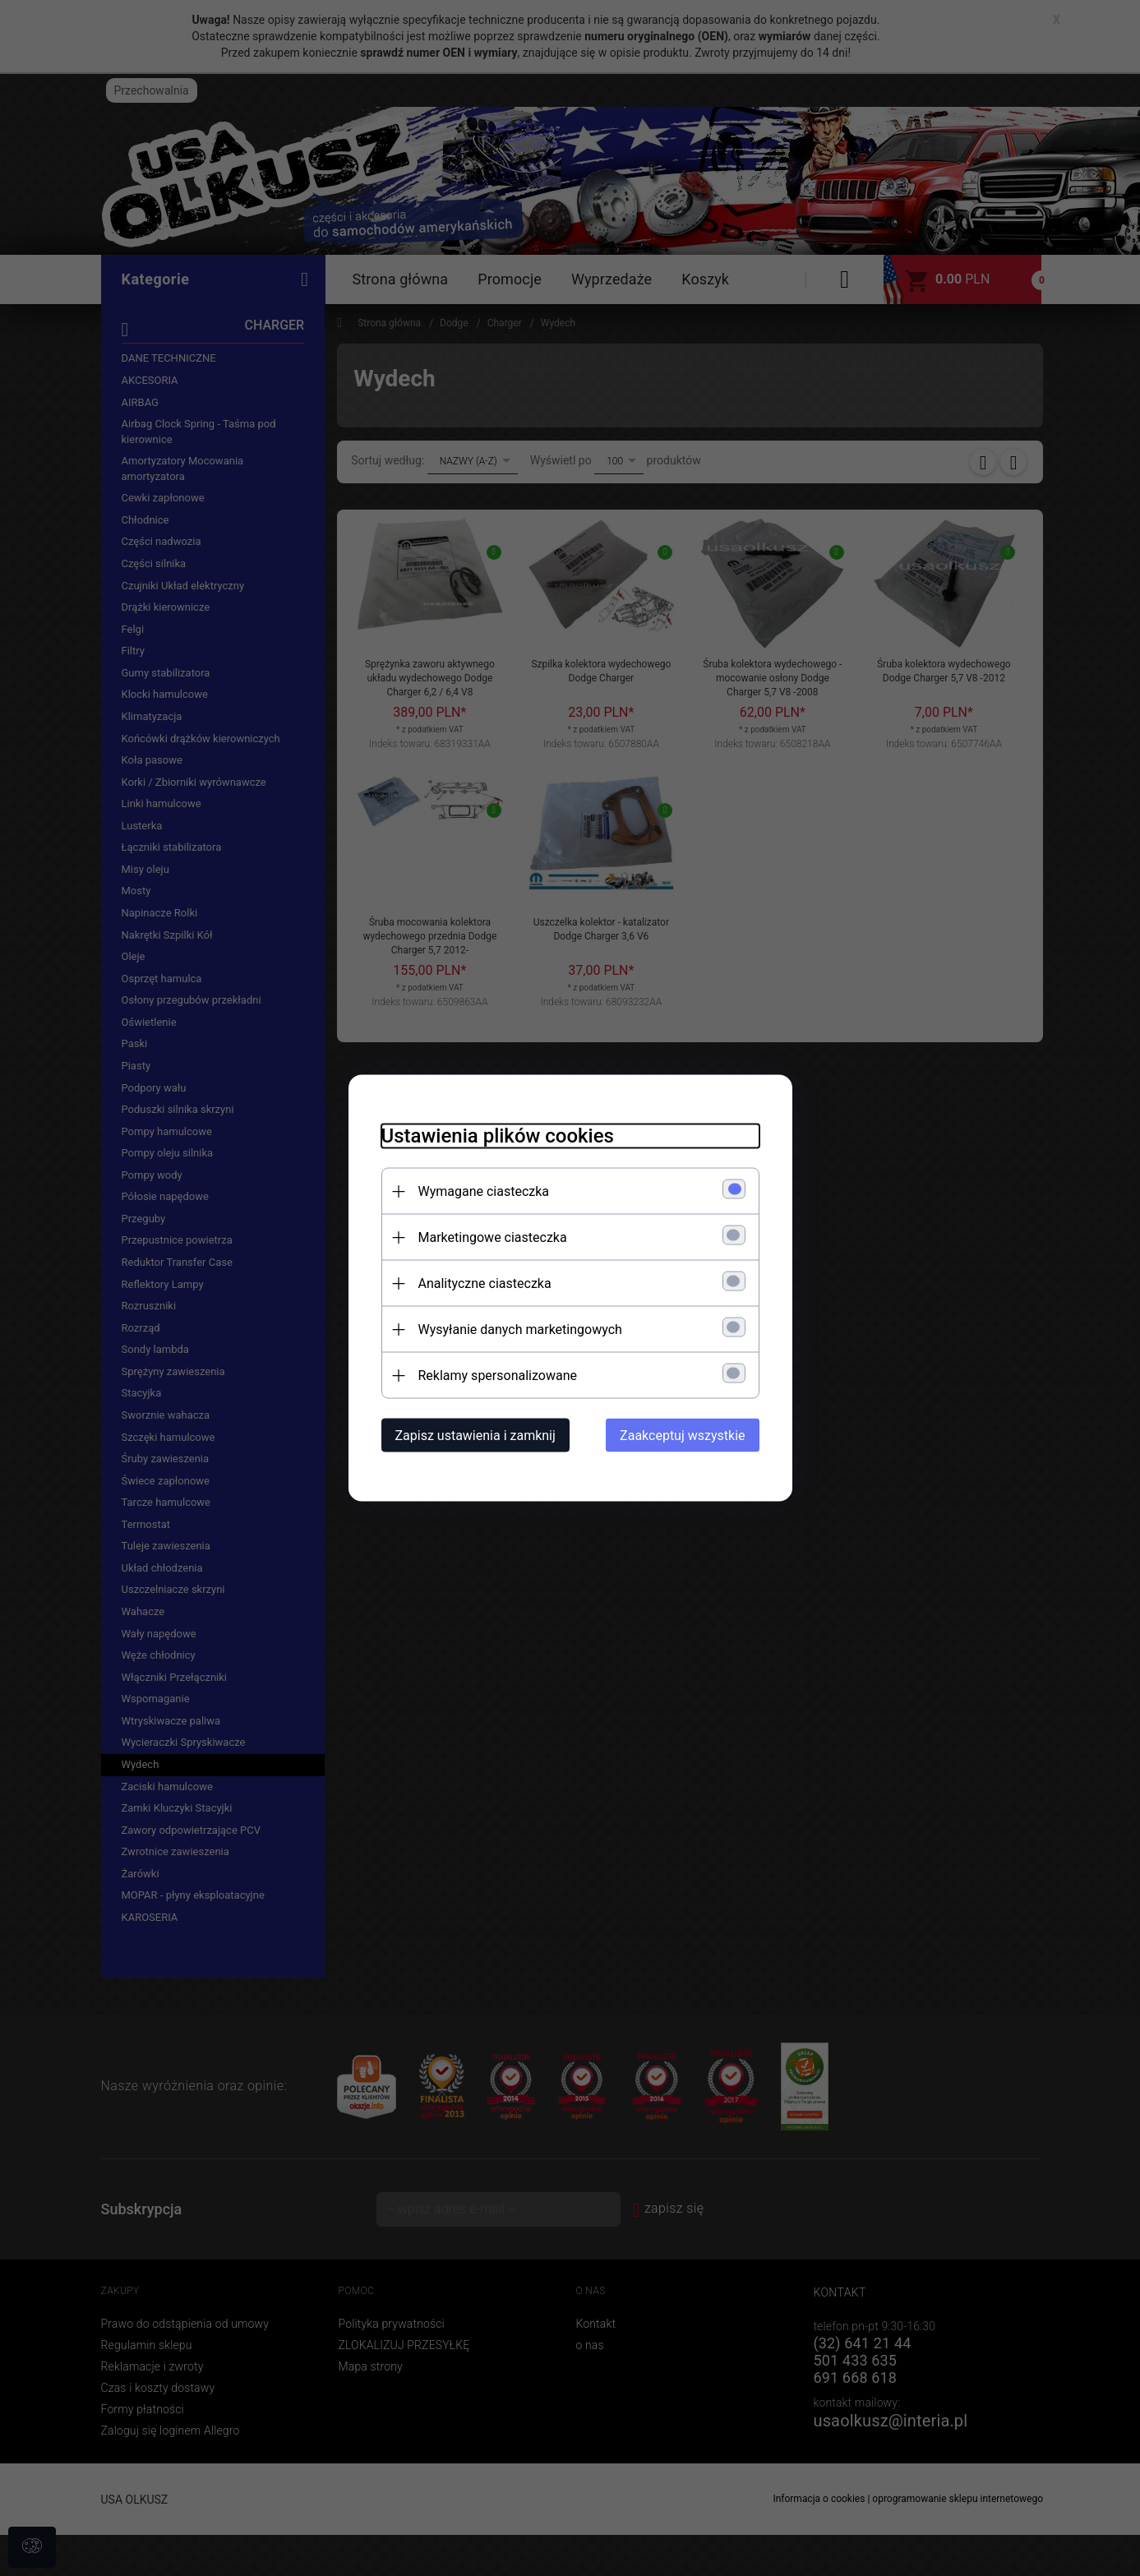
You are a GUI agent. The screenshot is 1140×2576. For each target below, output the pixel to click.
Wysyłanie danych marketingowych (520, 1329)
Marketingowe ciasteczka (492, 1237)
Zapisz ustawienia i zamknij (475, 1435)
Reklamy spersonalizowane (497, 1375)
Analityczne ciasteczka (485, 1283)
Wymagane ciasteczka (484, 1191)
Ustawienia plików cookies (497, 1135)
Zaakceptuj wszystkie (682, 1435)
